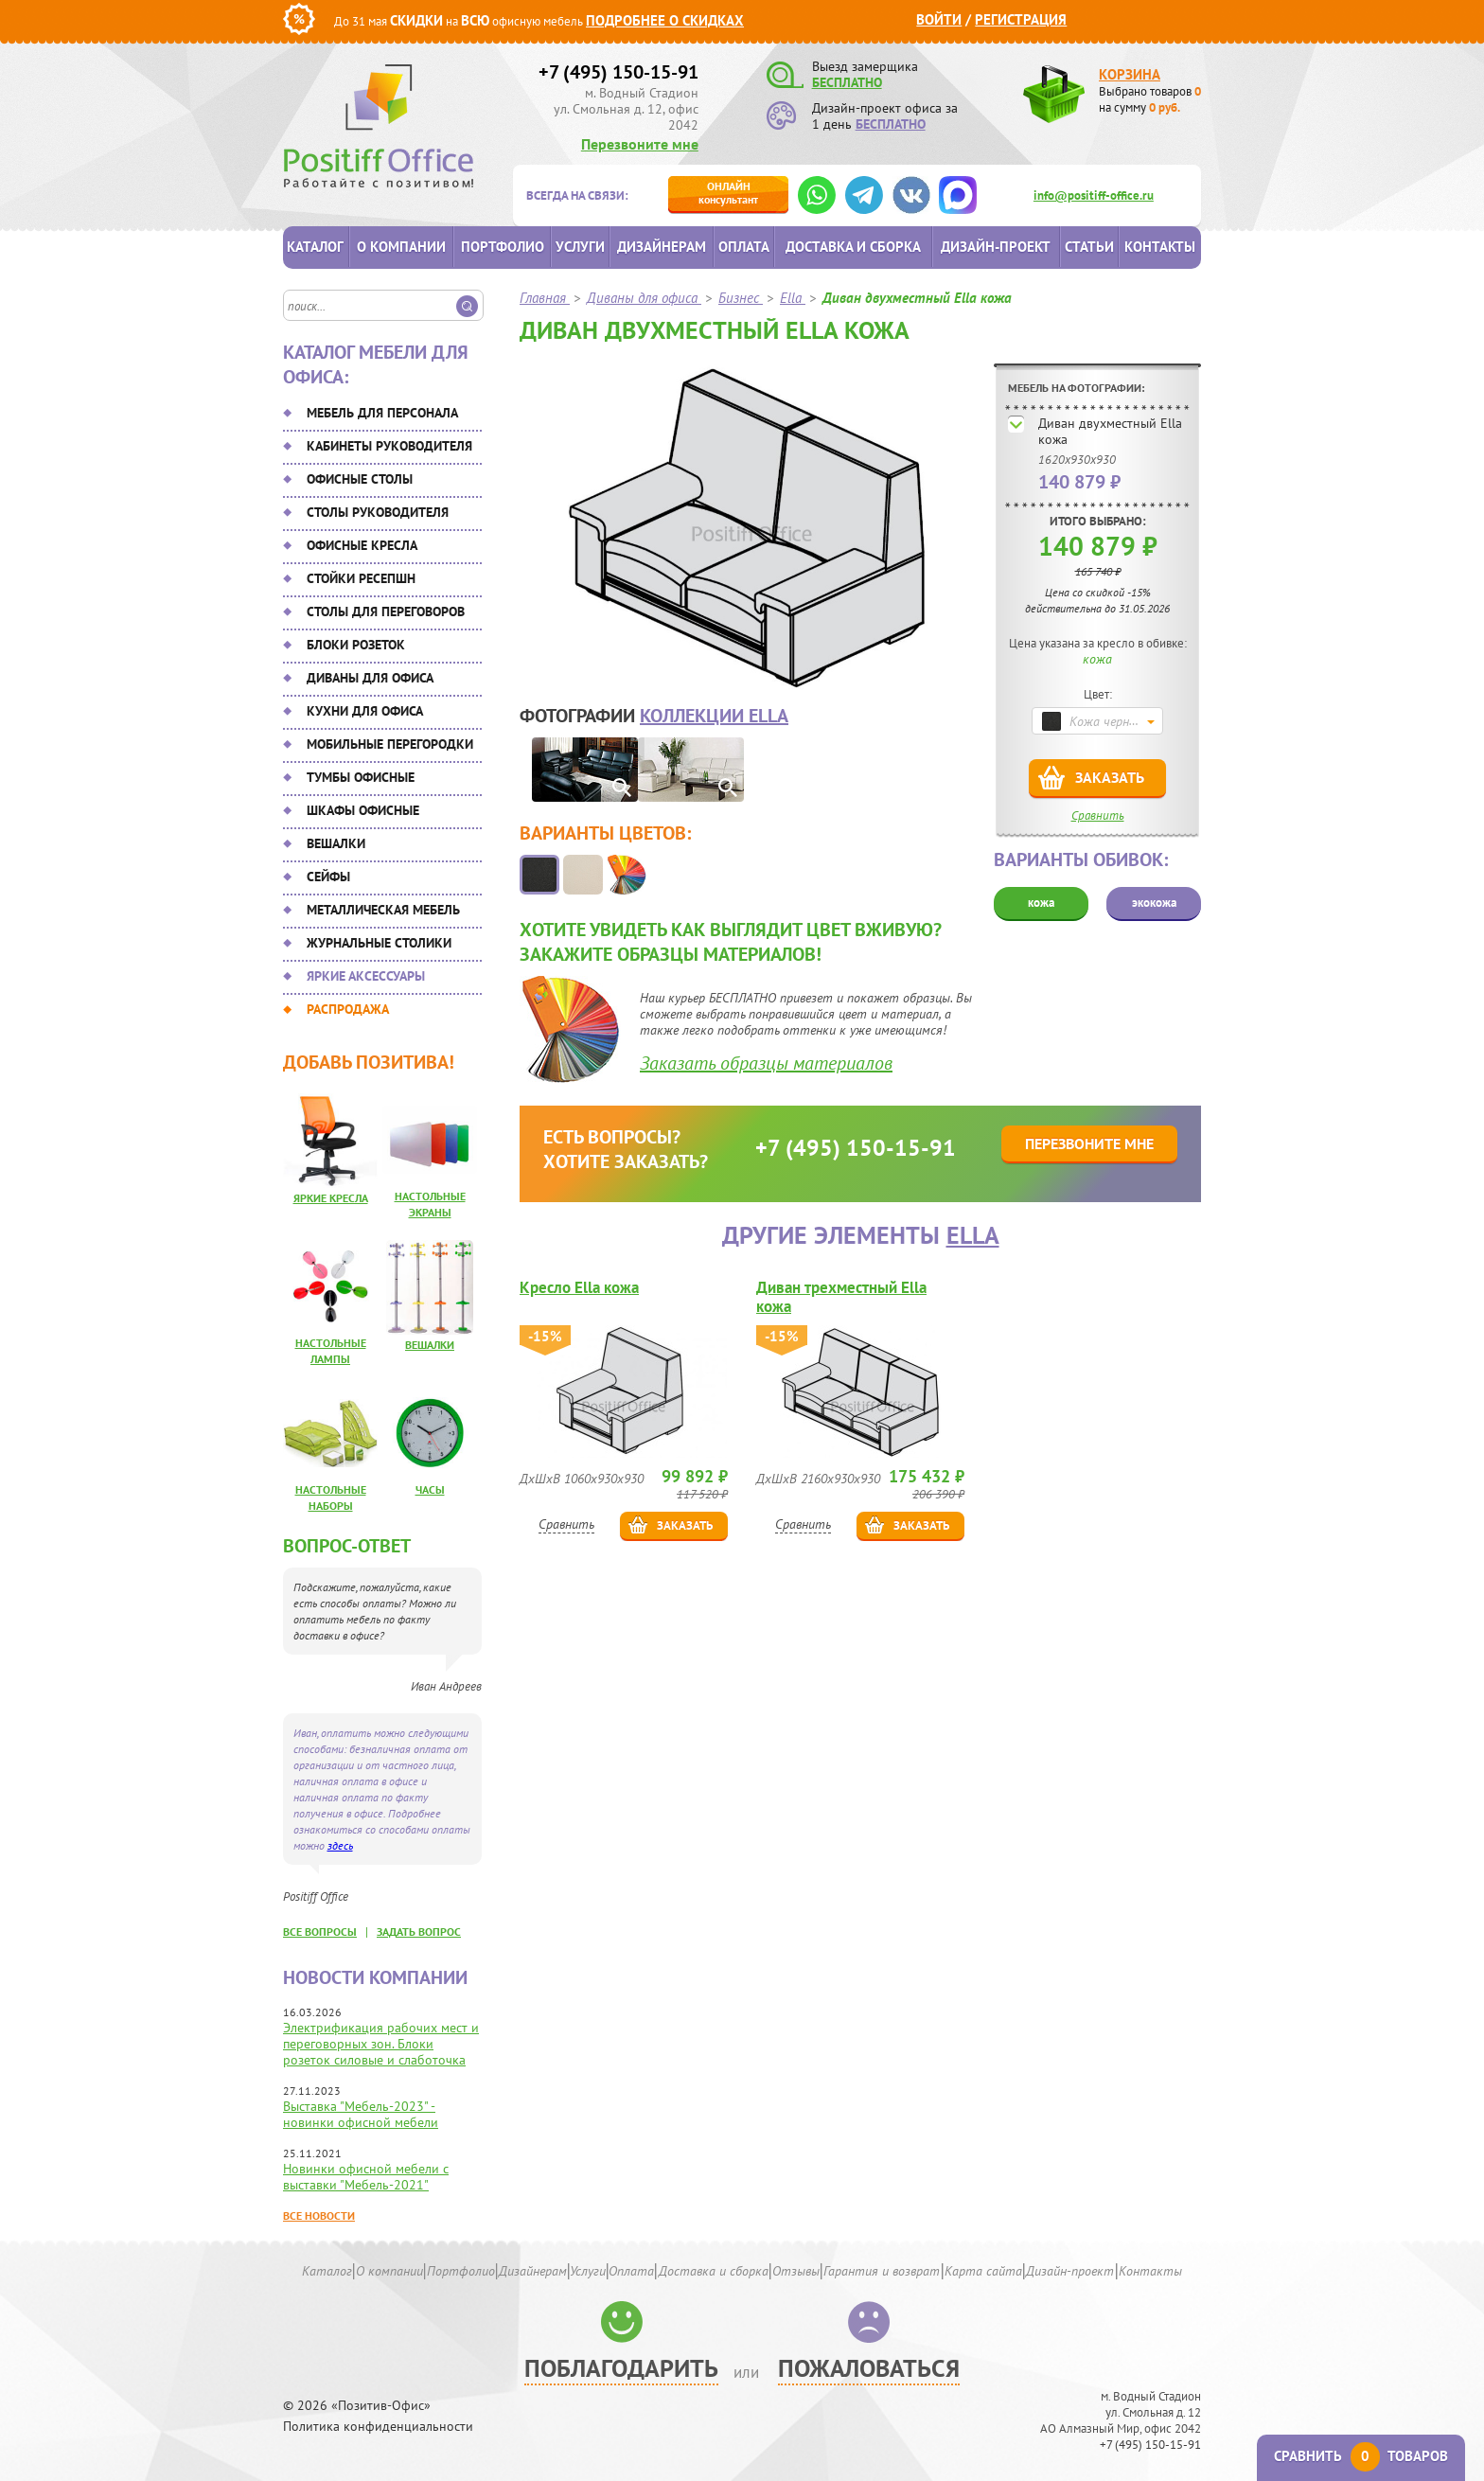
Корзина (1129, 74)
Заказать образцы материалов (766, 1063)
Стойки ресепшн (361, 578)
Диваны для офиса (370, 677)
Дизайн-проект (996, 247)
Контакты (1159, 247)
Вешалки (336, 843)
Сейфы (328, 876)
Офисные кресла (362, 545)
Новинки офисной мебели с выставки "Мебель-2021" (366, 2176)
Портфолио (502, 247)
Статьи (1089, 247)
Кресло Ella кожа (579, 1288)
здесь (340, 1845)
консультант (728, 192)
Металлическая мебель (383, 909)
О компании (401, 247)
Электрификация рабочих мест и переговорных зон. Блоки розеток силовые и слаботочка (381, 2043)
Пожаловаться (869, 2368)
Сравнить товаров (1361, 2456)
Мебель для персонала (382, 412)
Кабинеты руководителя (389, 445)
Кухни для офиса (365, 710)
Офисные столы (360, 478)
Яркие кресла (330, 1198)
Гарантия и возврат (881, 2270)
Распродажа (348, 1009)
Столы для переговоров (386, 611)
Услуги (580, 247)
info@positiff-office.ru (1094, 195)
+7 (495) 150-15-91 (618, 72)
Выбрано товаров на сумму (1150, 99)
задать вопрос (419, 1931)
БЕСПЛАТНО (847, 82)
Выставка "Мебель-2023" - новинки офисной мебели (360, 2114)
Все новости (319, 2215)
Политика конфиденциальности (378, 2427)
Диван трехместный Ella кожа (841, 1297)
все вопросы (320, 1931)
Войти (939, 19)
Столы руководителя (378, 512)
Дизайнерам (661, 247)
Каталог (315, 247)
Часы (430, 1489)
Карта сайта (983, 2270)
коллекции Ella (714, 715)
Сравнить (1097, 815)
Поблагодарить (621, 2368)
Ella (972, 1234)
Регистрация (1021, 19)
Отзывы (796, 2270)
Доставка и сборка (853, 247)
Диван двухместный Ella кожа (1110, 431)
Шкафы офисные (363, 810)
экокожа (1154, 903)
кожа (1041, 903)
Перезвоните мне (639, 143)
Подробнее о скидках (665, 20)
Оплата (743, 247)
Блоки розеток (356, 644)
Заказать (1109, 777)
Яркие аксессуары (366, 975)
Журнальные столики (379, 942)
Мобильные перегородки (390, 744)
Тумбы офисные (361, 777)
